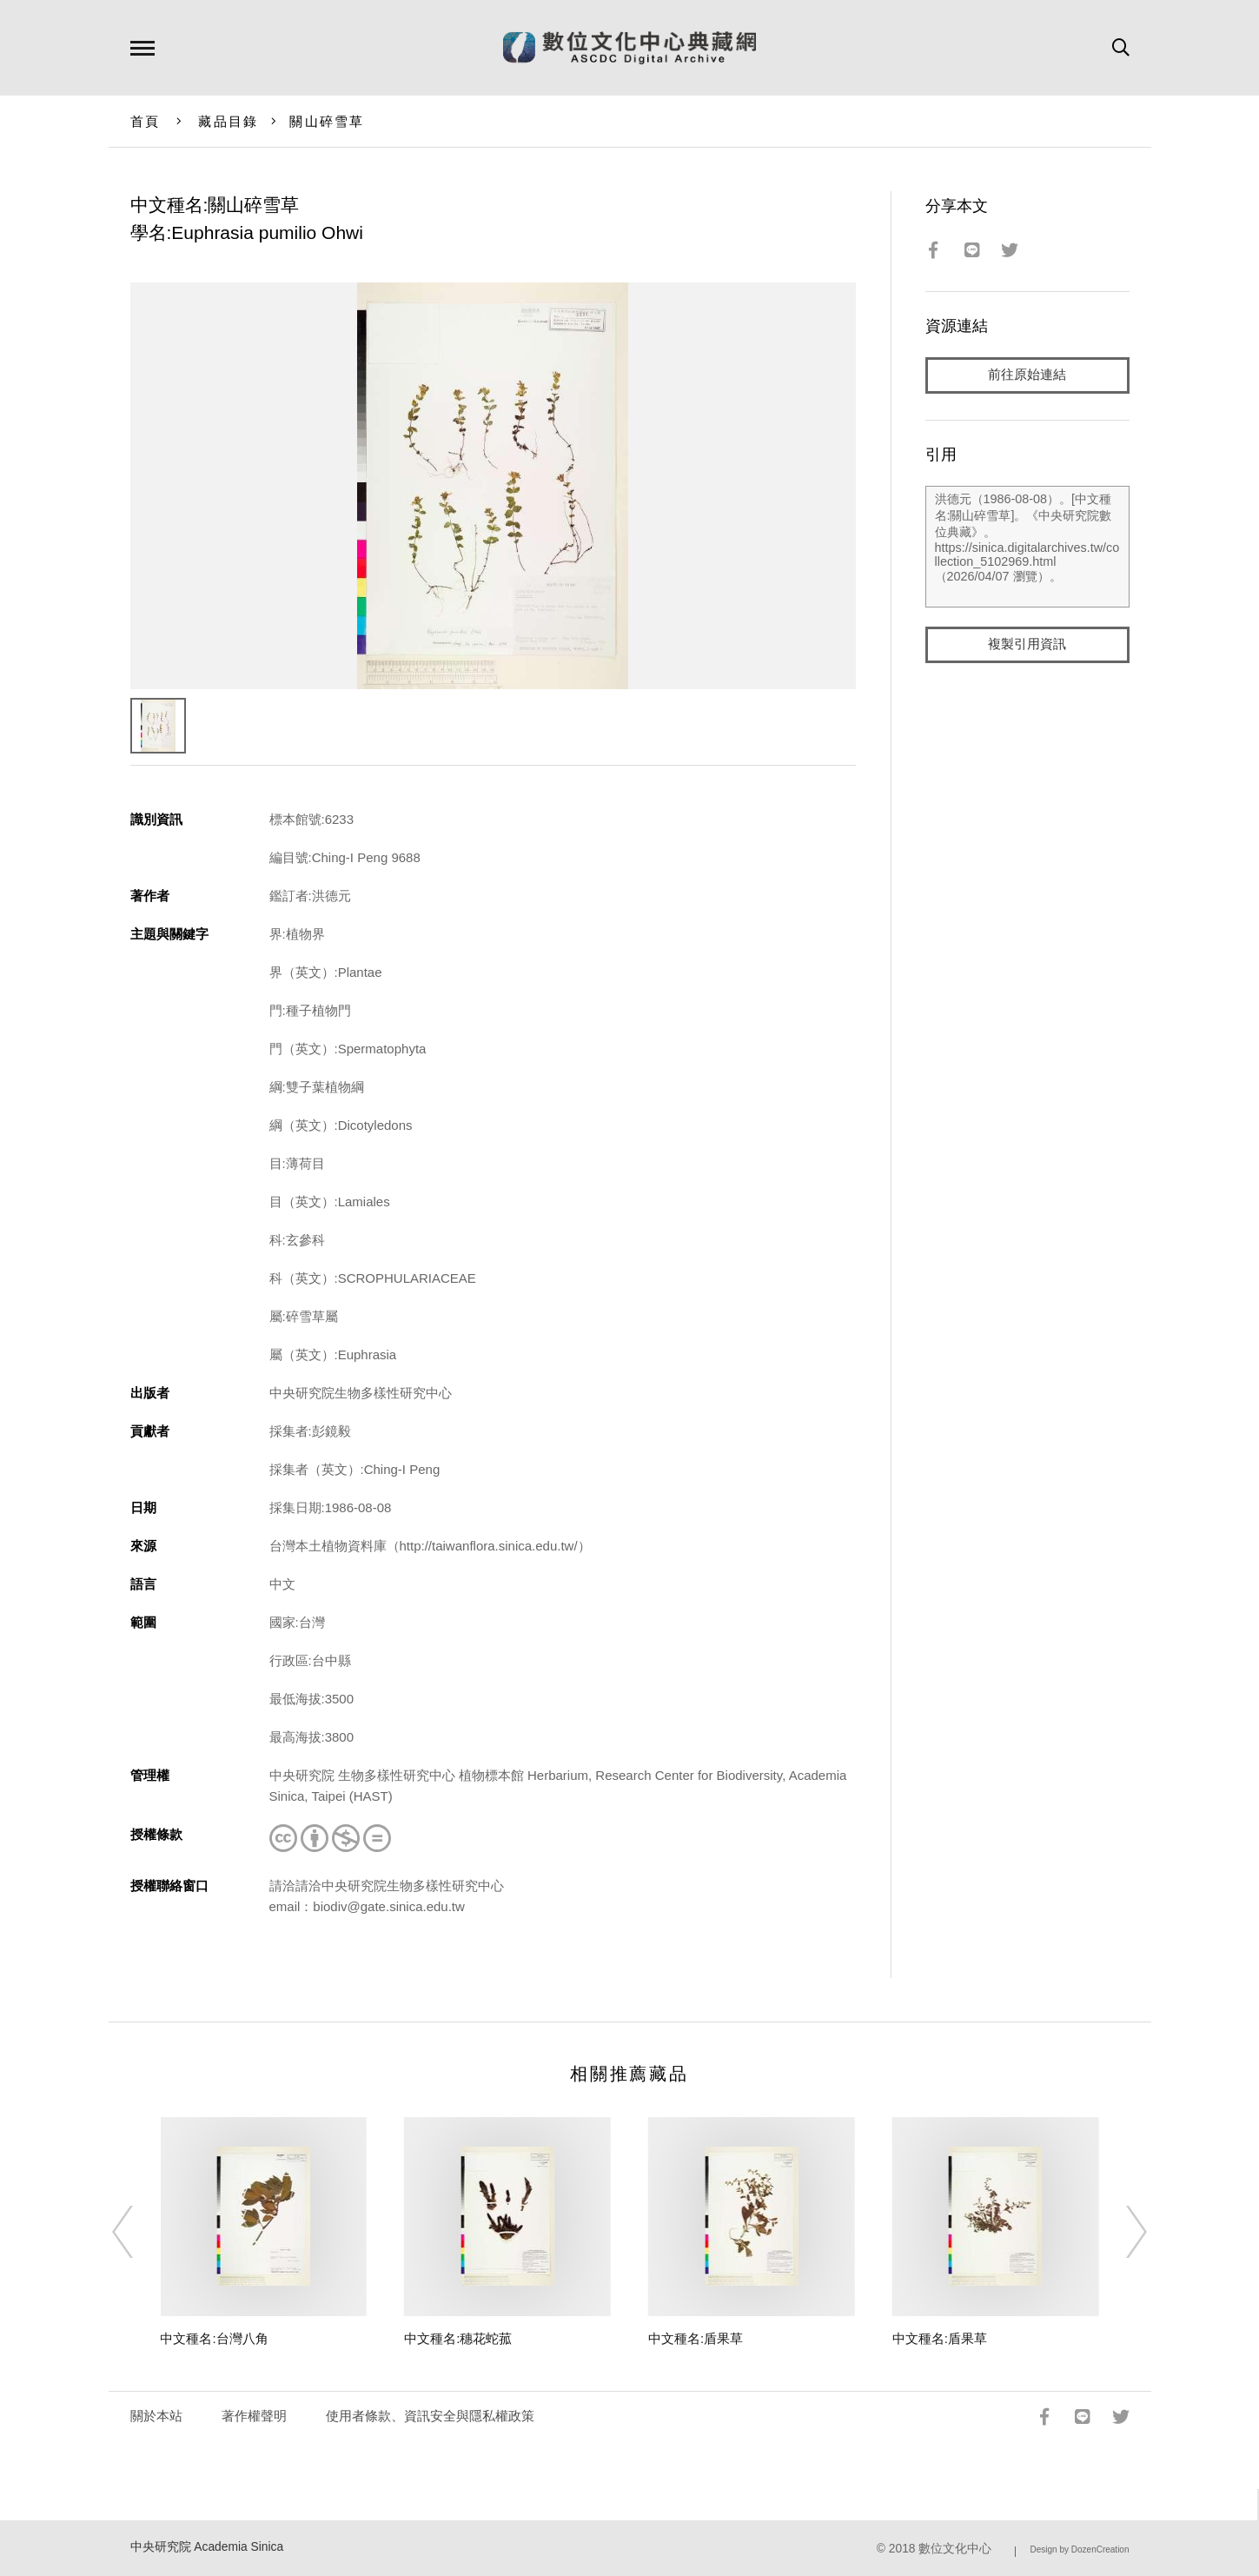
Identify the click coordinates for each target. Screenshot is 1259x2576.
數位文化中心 (954, 2548)
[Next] (1120, 2231)
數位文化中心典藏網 (629, 47)
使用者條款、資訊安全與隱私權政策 (430, 2415)
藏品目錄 (228, 121)
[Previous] (138, 2231)
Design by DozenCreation (1080, 2549)
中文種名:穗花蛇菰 (458, 2338)
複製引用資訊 (1027, 644)
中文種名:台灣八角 (214, 2338)
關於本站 (156, 2415)
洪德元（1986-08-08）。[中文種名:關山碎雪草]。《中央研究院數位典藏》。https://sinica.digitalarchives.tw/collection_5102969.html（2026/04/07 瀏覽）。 (1027, 546)
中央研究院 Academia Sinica (207, 2546)
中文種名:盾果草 (695, 2338)
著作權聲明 (254, 2415)
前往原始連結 (1027, 375)
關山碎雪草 (326, 121)
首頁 (145, 121)
